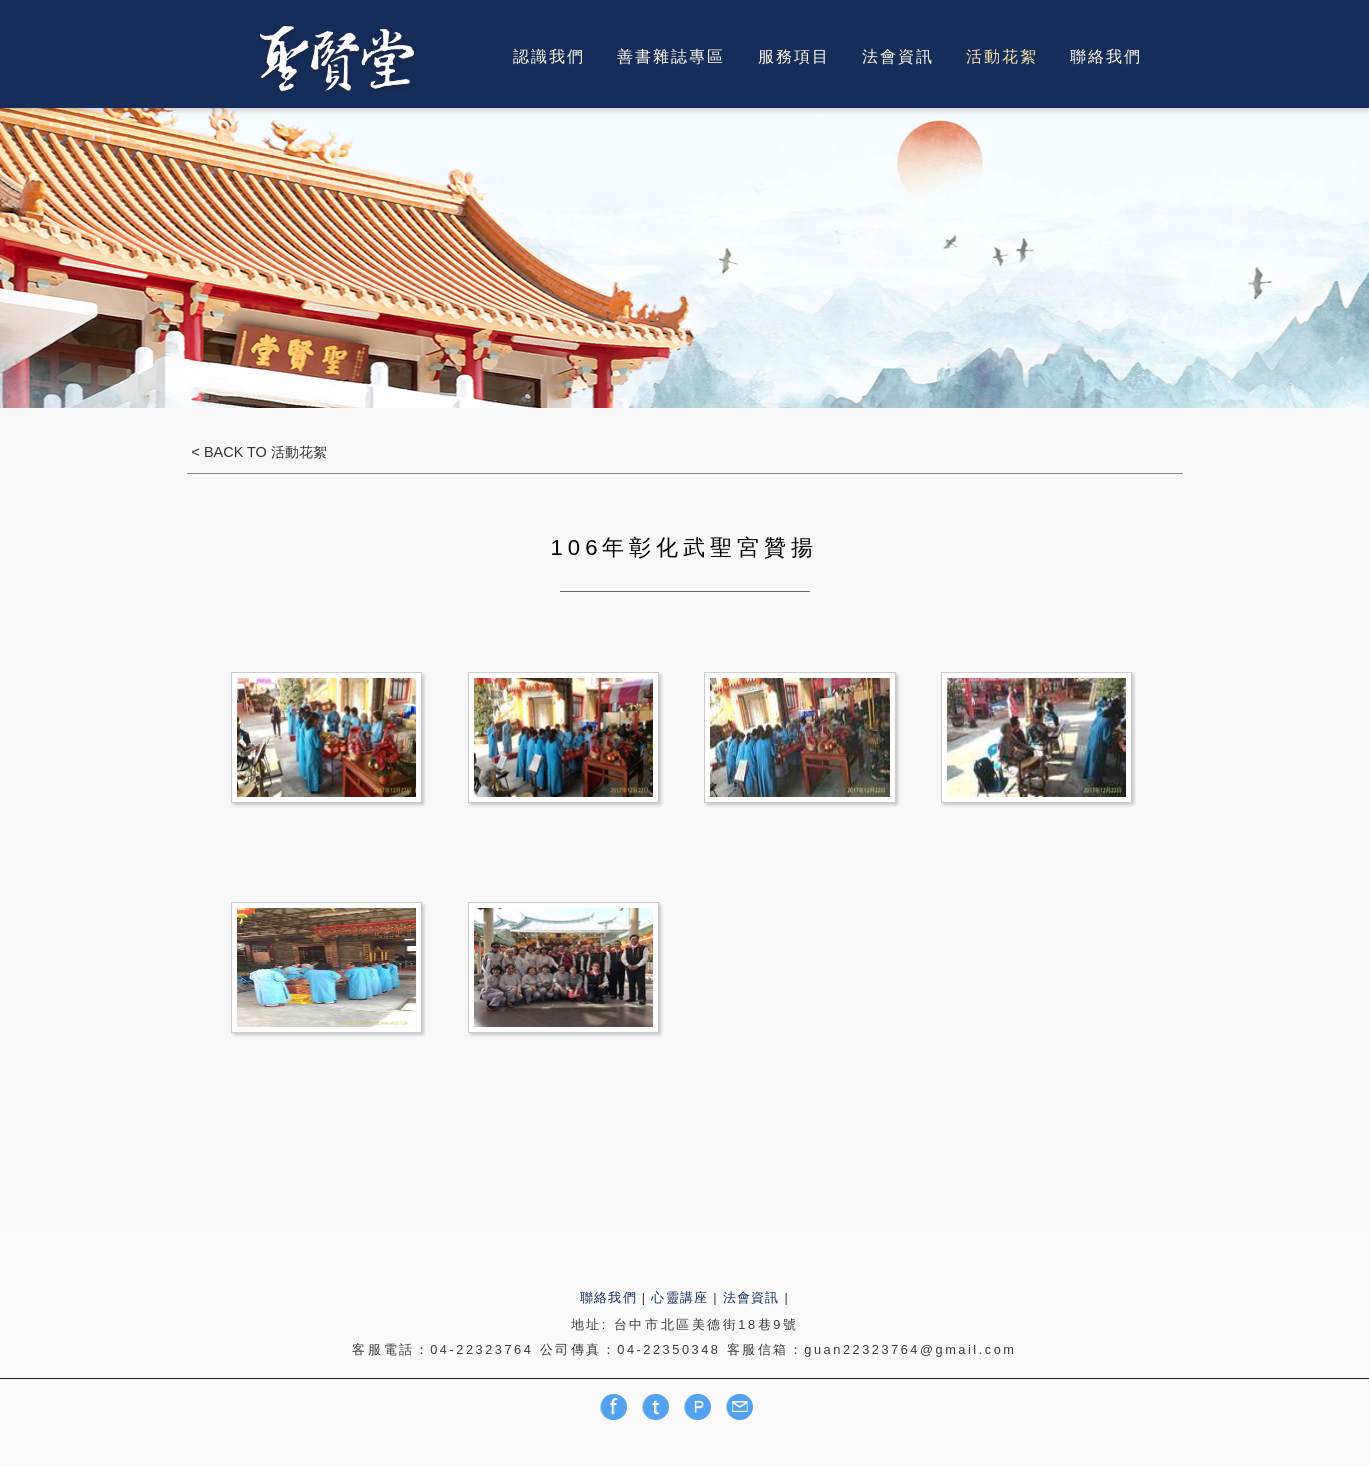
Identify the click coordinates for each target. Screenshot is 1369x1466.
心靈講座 (679, 1297)
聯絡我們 (1106, 56)
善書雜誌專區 (671, 56)
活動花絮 (1002, 56)
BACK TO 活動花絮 (263, 452)
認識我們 (549, 56)
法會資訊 (898, 56)
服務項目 (794, 56)
